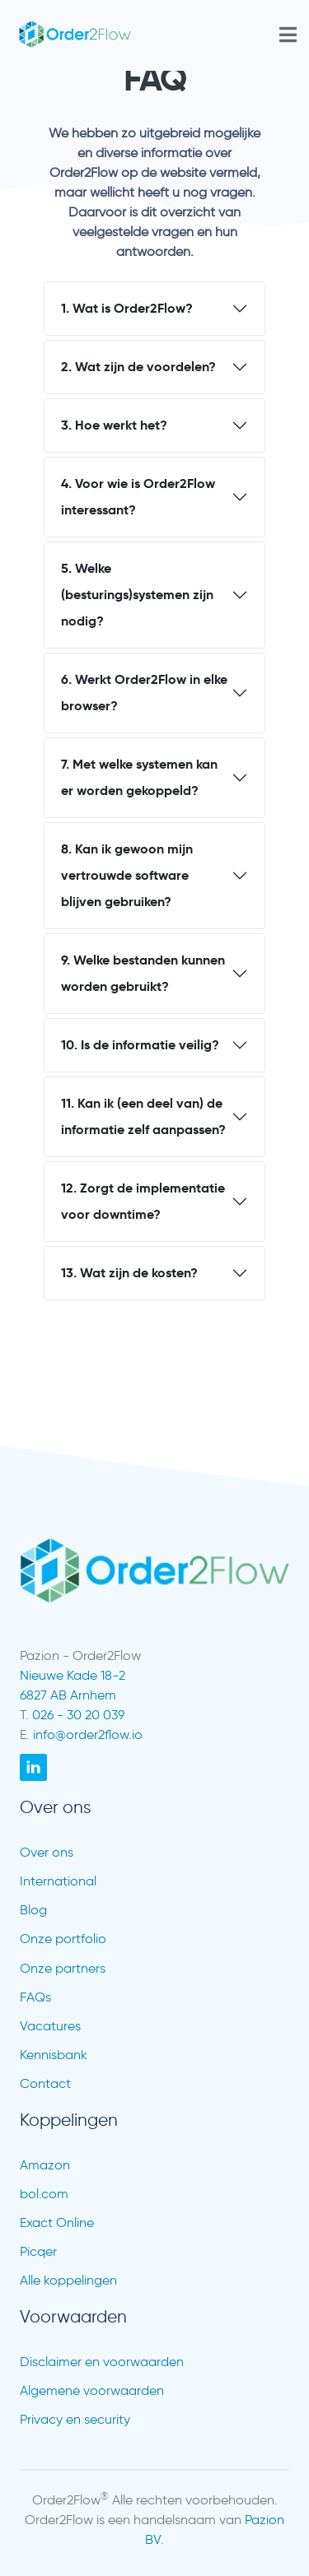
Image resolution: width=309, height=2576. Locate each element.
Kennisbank (53, 2054)
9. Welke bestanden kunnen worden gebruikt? (143, 973)
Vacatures (50, 2026)
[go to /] (112, 35)
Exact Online (57, 2222)
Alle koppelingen (68, 2280)
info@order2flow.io (88, 1734)
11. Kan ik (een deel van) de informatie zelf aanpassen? (143, 1116)
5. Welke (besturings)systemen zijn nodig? (137, 595)
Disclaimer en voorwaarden (102, 2361)
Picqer (38, 2251)
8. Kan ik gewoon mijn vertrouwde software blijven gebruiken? (127, 875)
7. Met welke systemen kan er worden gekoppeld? (139, 777)
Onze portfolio (63, 1938)
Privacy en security (75, 2419)
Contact (45, 2083)
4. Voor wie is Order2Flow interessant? (138, 496)
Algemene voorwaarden (92, 2390)
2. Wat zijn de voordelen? (138, 366)
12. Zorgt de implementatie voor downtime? (143, 1201)
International (58, 1881)
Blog (33, 1910)
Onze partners (62, 1968)
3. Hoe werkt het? (114, 425)
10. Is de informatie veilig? (140, 1044)
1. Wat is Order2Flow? (127, 308)
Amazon (45, 2165)
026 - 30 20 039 (78, 1715)
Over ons (46, 1852)
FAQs (35, 1997)
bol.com (44, 2194)
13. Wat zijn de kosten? (129, 1272)
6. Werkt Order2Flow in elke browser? (144, 692)
